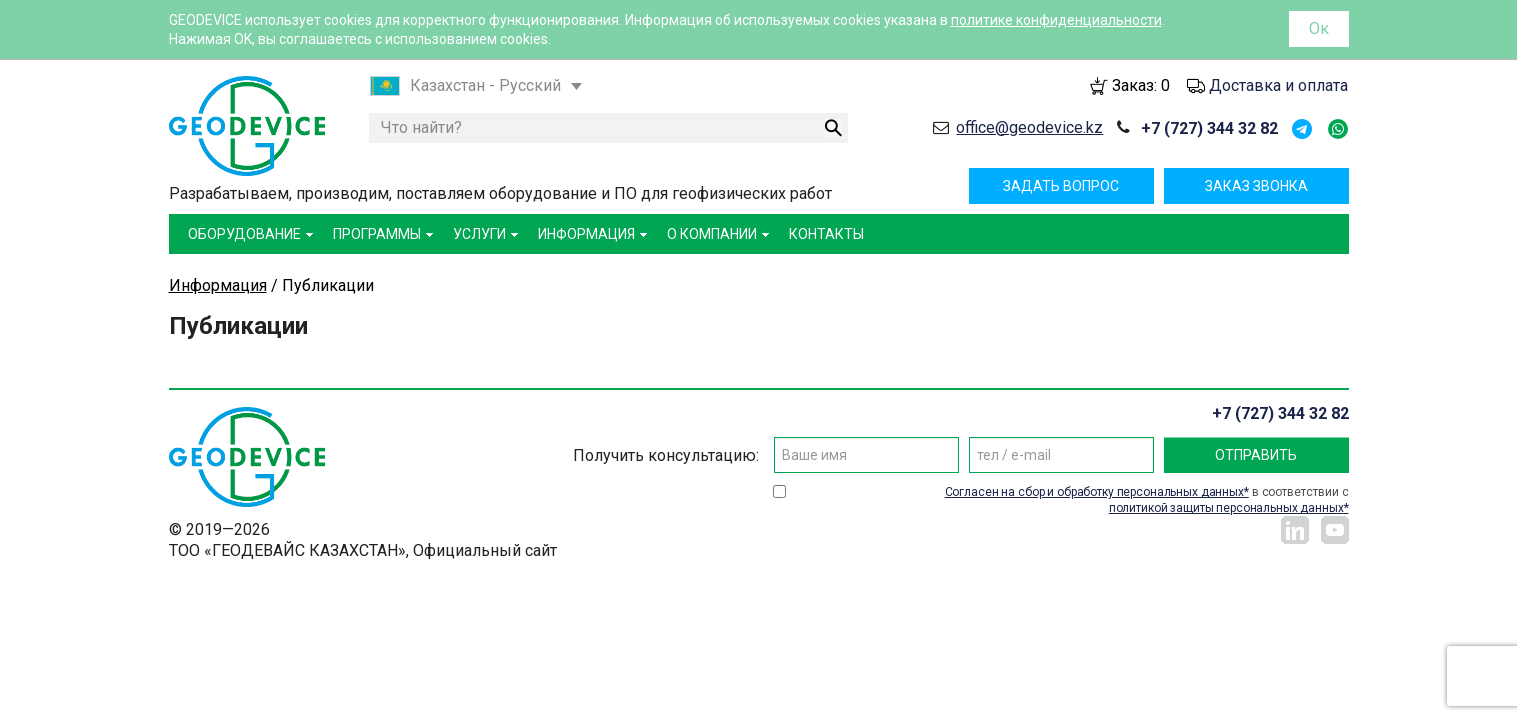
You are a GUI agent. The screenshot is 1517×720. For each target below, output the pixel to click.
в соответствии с (1147, 500)
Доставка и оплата (1278, 85)
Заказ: (1141, 85)
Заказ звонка (1256, 186)
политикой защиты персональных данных (1226, 508)
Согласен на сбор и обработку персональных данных (1094, 492)
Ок (1319, 28)
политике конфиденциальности (1056, 20)
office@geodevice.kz (1029, 127)
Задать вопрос (1061, 186)
